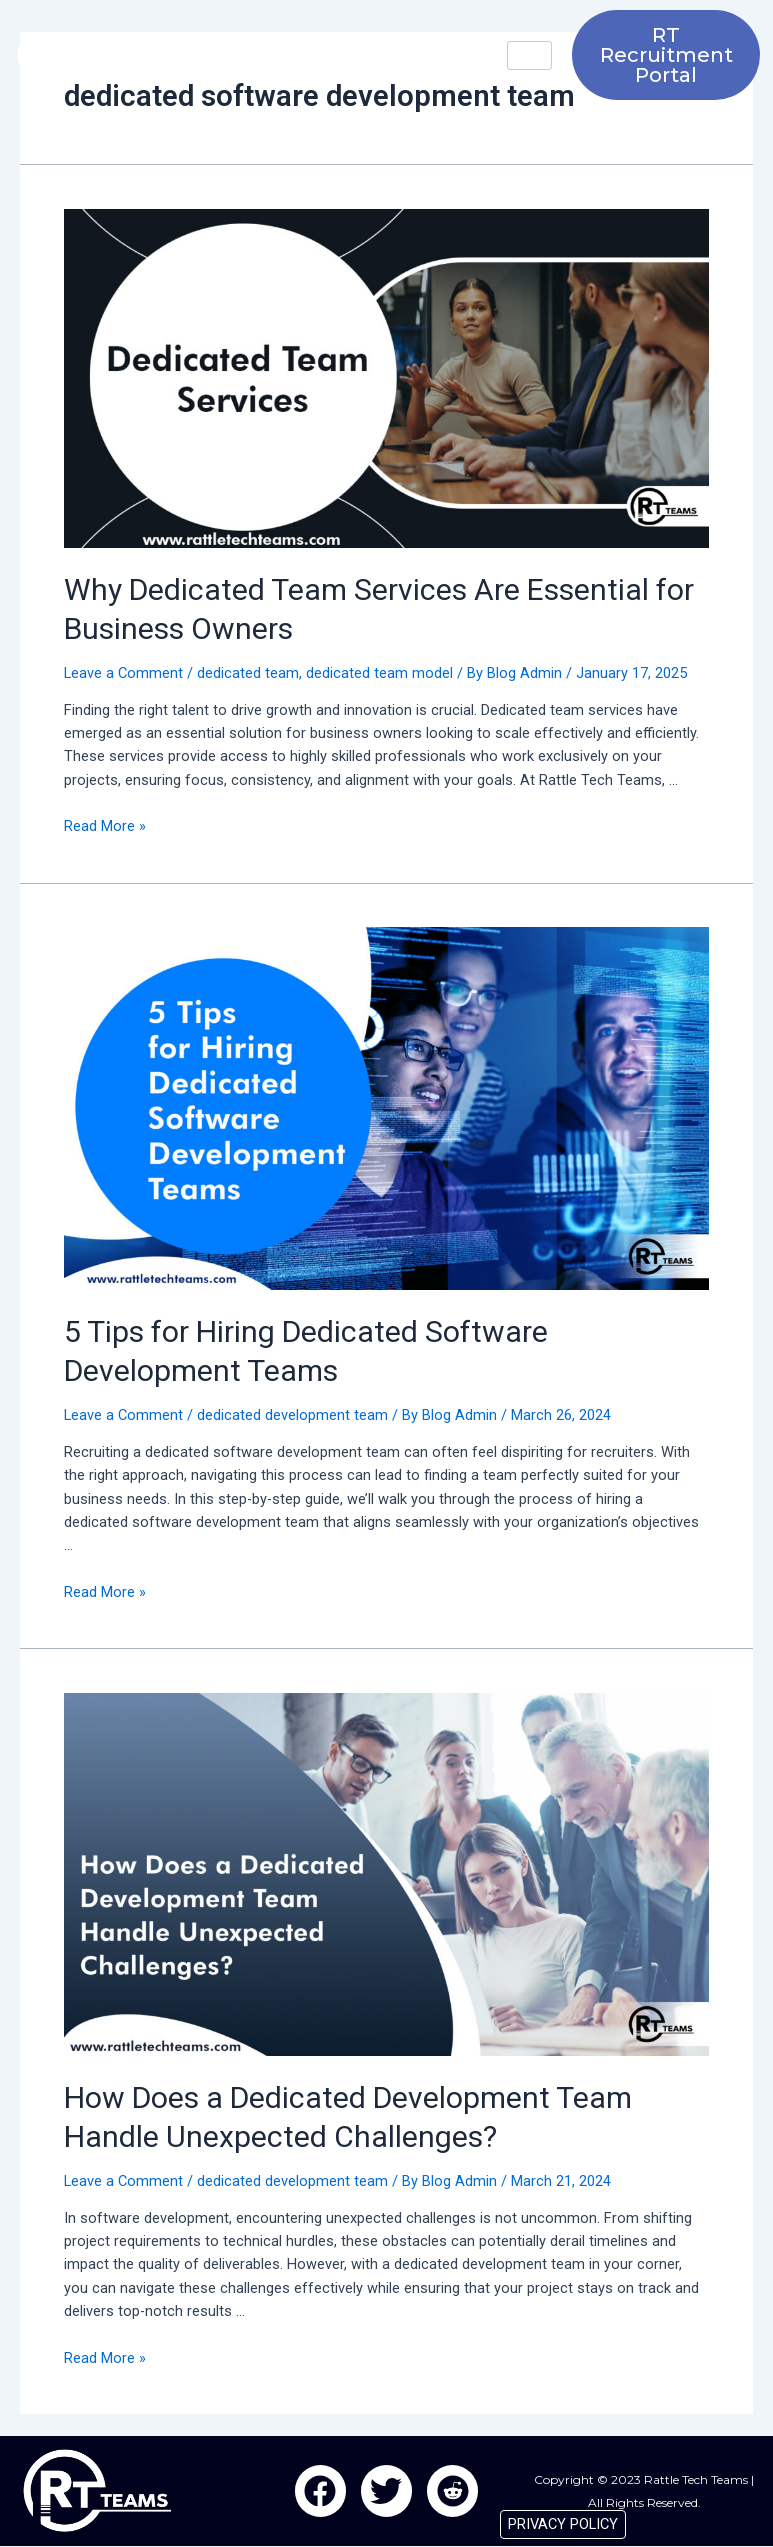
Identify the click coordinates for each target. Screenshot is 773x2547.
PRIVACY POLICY (563, 2524)
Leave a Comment (123, 673)
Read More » (105, 826)
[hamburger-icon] (529, 55)
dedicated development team (292, 1415)
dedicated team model (379, 673)
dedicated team (248, 673)
